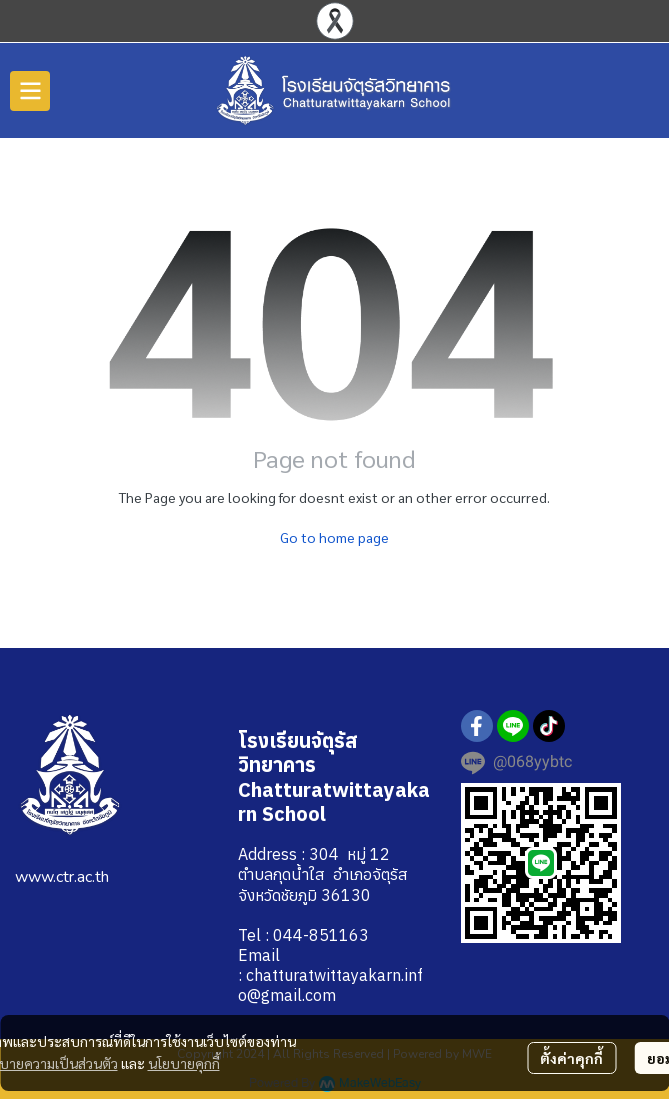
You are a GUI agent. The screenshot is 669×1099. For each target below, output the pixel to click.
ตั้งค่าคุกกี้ (571, 1058)
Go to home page (334, 537)
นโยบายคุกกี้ (184, 1063)
